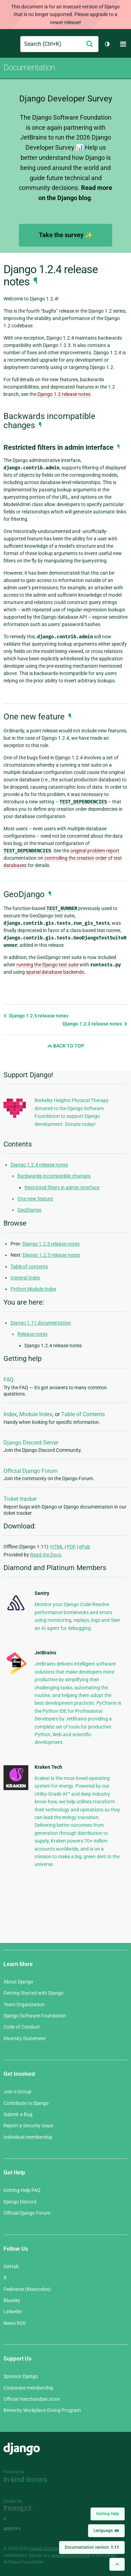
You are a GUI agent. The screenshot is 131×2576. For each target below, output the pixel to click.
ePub (84, 1546)
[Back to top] (117, 2564)
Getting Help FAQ (22, 2190)
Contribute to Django (26, 2103)
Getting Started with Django (33, 1993)
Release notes (32, 1334)
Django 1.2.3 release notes (95, 1024)
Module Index (35, 1414)
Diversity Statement (24, 2038)
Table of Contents (83, 1414)
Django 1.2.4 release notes (39, 1165)
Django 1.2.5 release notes (35, 1016)
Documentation (29, 67)
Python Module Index (33, 1289)
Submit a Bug (17, 2114)
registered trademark (70, 2555)
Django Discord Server (30, 1442)
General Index (25, 1277)
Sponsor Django (20, 2376)
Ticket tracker (20, 1499)
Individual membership (27, 2137)
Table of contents (29, 1266)
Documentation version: (92, 2547)
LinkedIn (12, 2311)
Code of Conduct (21, 2027)
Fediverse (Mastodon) (27, 2289)
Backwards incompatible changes (53, 1176)
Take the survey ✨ (66, 235)
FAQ (8, 1379)
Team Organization (24, 2004)
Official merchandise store (31, 2399)
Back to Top (65, 1046)
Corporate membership (28, 2388)
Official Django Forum (30, 1471)
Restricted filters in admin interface (62, 1187)
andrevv (19, 2529)
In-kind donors (25, 2479)
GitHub (11, 2266)
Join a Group (17, 2091)
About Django (18, 1982)
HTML (57, 1546)
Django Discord (19, 2202)
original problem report (94, 850)
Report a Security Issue (28, 2125)
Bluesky (11, 2300)
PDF (71, 1546)
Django (9, 44)
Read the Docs (45, 1554)
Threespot (19, 2509)
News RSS (14, 2323)
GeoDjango (29, 1210)
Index (10, 1414)
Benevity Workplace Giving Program (42, 2410)
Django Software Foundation (34, 2015)
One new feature (35, 1198)
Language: (106, 2530)
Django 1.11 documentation (40, 1323)
